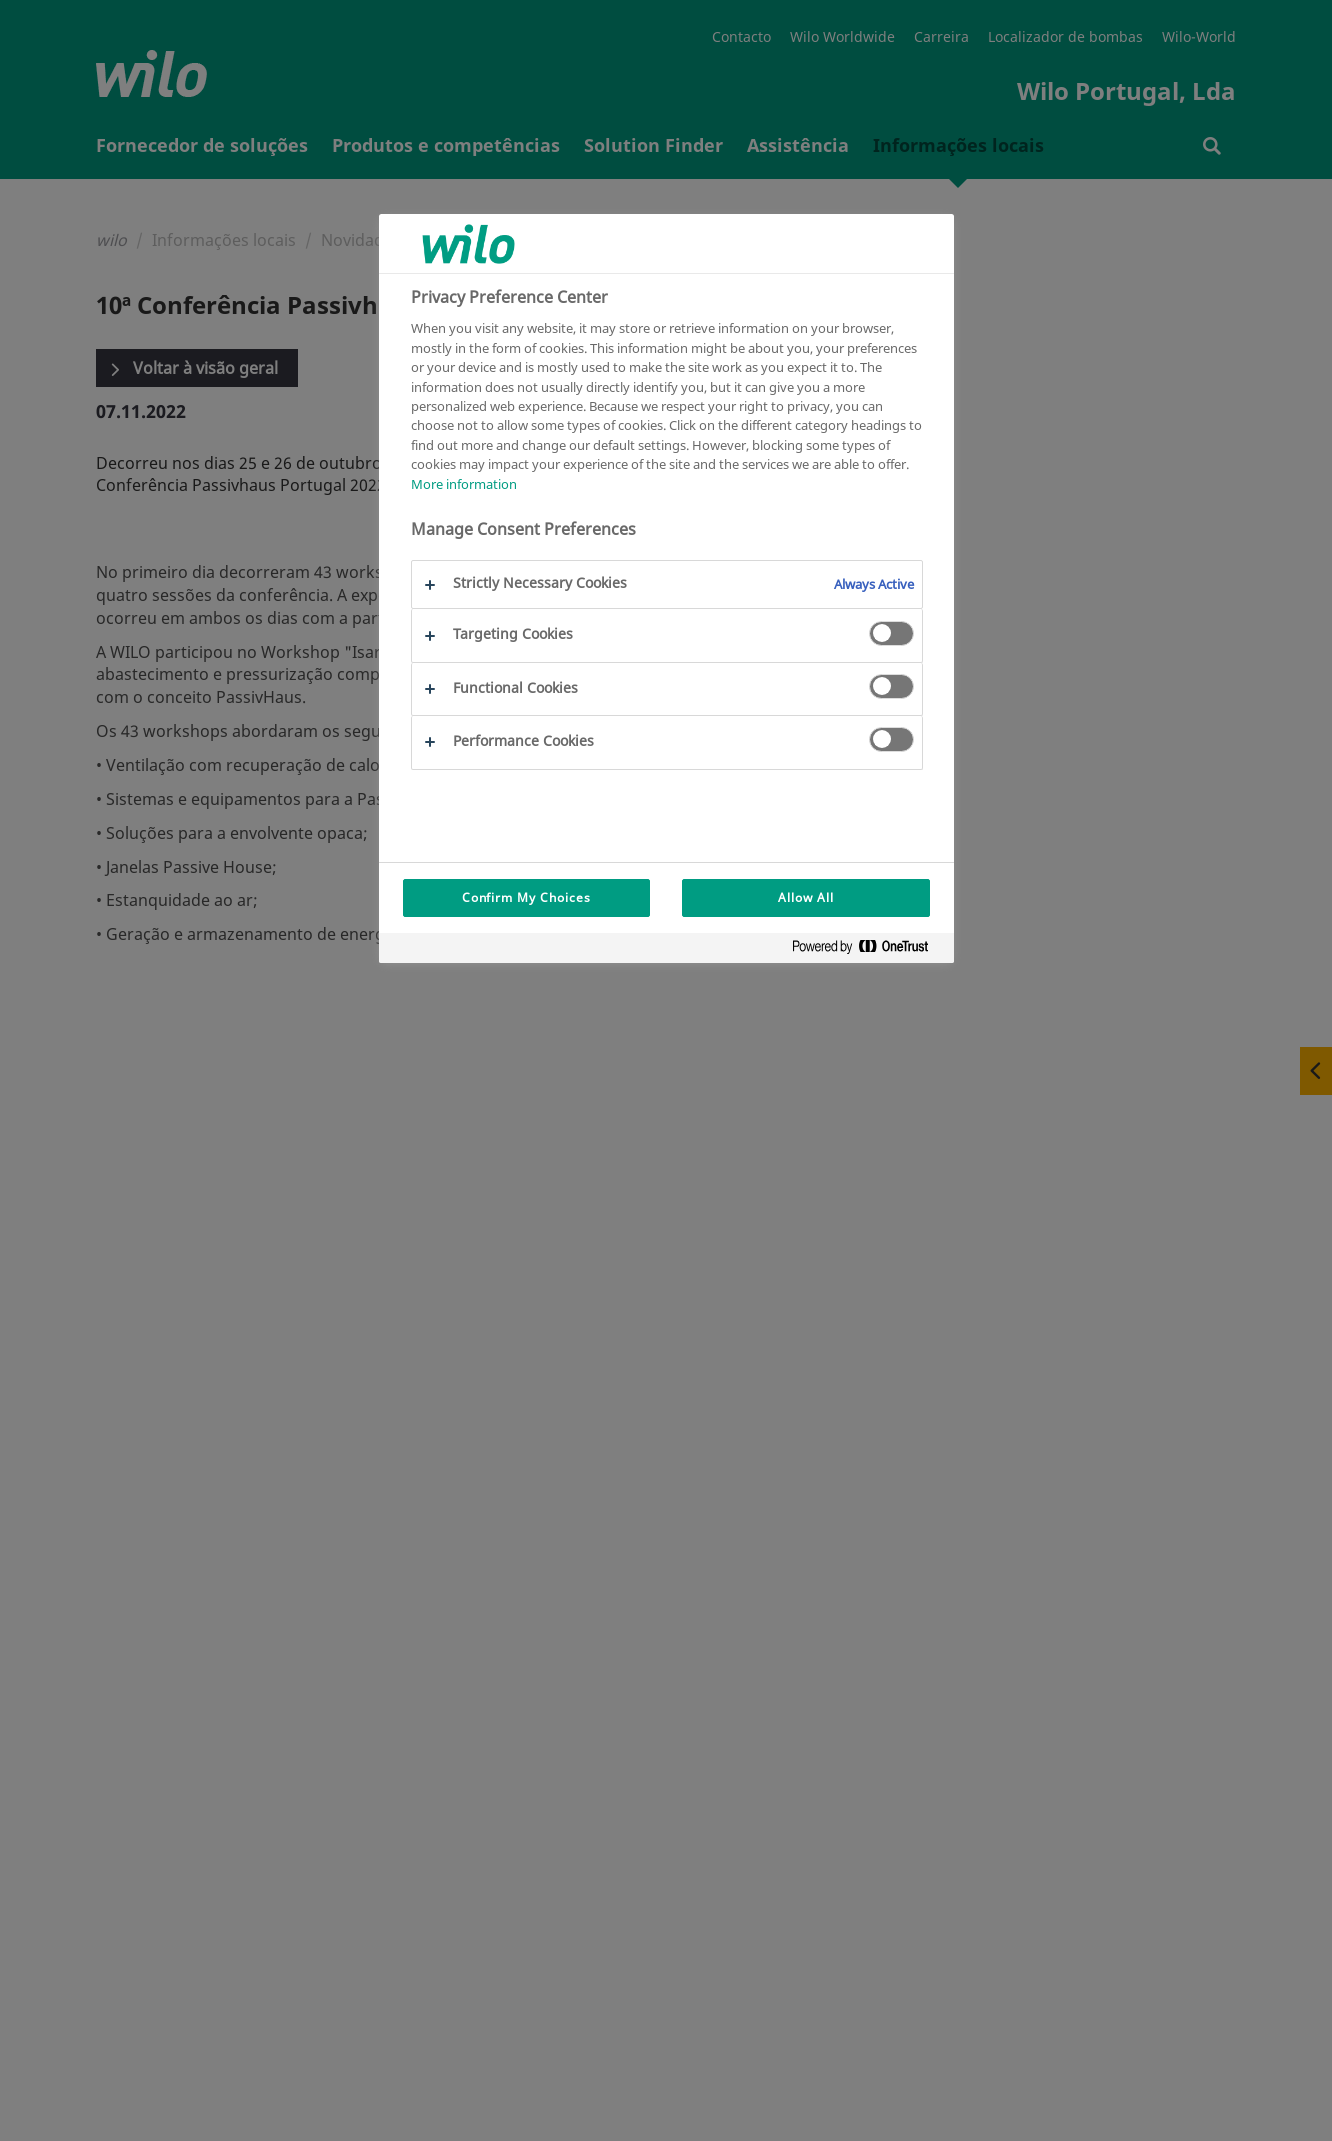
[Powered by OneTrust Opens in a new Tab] (868, 950)
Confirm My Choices (526, 897)
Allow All (806, 897)
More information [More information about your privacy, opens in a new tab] (464, 484)
